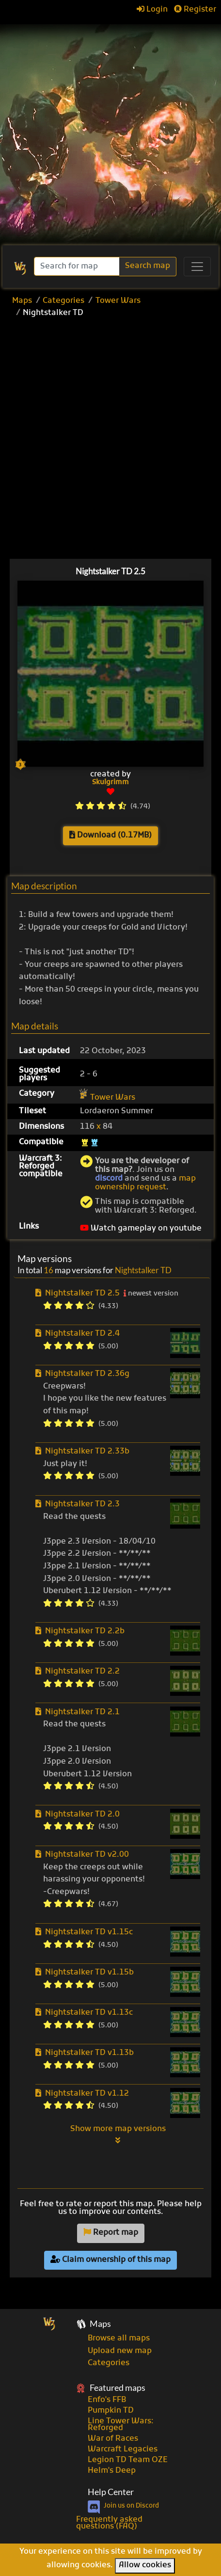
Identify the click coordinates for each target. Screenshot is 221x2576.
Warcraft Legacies (123, 2449)
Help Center (111, 2492)
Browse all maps (119, 2338)
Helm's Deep (112, 2471)
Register (195, 10)
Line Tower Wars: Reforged (121, 2425)
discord (109, 1179)
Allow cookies (145, 2565)
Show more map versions (118, 2134)
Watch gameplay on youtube (141, 1228)
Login (152, 10)
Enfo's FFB (107, 2400)
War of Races (113, 2439)
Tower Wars (118, 301)
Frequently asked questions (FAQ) (109, 2523)
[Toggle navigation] (197, 266)
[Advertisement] (110, 129)
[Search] (77, 266)
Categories (63, 301)
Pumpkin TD (111, 2411)
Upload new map (120, 2351)
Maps (22, 301)
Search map (147, 266)
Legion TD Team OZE (128, 2460)
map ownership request (145, 1183)
